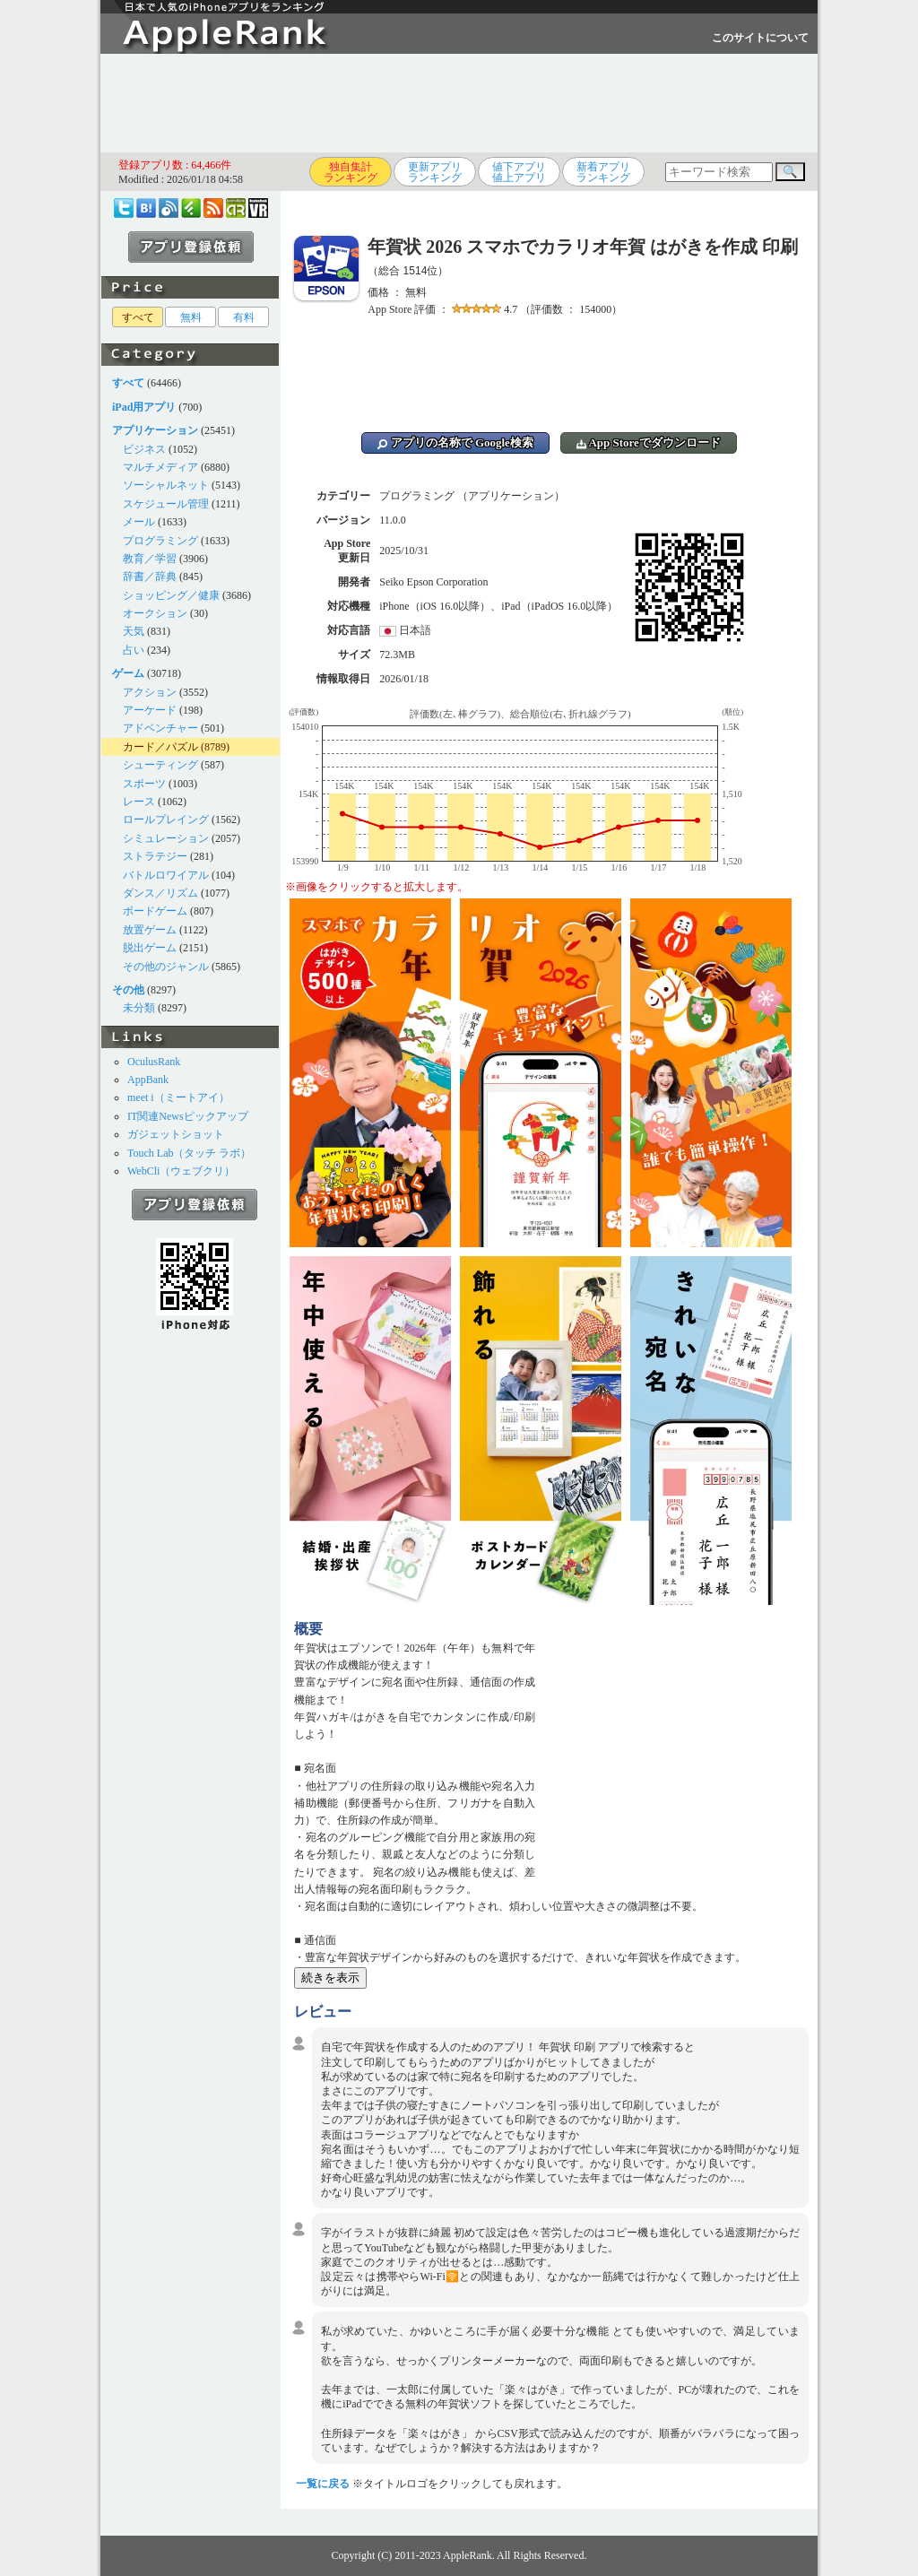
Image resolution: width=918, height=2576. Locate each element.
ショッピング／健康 (171, 595)
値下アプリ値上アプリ (519, 172)
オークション (155, 613)
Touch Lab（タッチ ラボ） (189, 1153)
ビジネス (144, 449)
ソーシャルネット (166, 485)
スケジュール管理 (166, 504)
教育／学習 (150, 558)
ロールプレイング (166, 819)
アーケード (150, 710)
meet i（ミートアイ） (178, 1097)
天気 (133, 631)
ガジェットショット (175, 1134)
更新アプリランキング (435, 172)
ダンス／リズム (160, 893)
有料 (244, 317)
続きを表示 (330, 1977)
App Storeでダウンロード (648, 442)
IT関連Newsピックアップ (187, 1116)
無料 (191, 317)
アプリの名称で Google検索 (455, 442)
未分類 (139, 1008)
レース (139, 801)
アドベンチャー (160, 728)
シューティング (160, 765)
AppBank (148, 1079)
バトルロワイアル (166, 875)
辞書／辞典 (150, 576)
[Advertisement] (459, 103)
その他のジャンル (166, 966)
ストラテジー (155, 856)
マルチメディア (160, 467)
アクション (150, 692)
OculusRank (153, 1061)
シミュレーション (166, 838)
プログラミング (160, 540)
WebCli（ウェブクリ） (181, 1171)
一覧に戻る (323, 2483)
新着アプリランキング (603, 172)
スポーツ (144, 783)
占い (133, 650)
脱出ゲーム (150, 947)
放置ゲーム (150, 930)
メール (139, 522)
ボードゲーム (155, 911)
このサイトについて (760, 37)
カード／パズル (160, 747)
